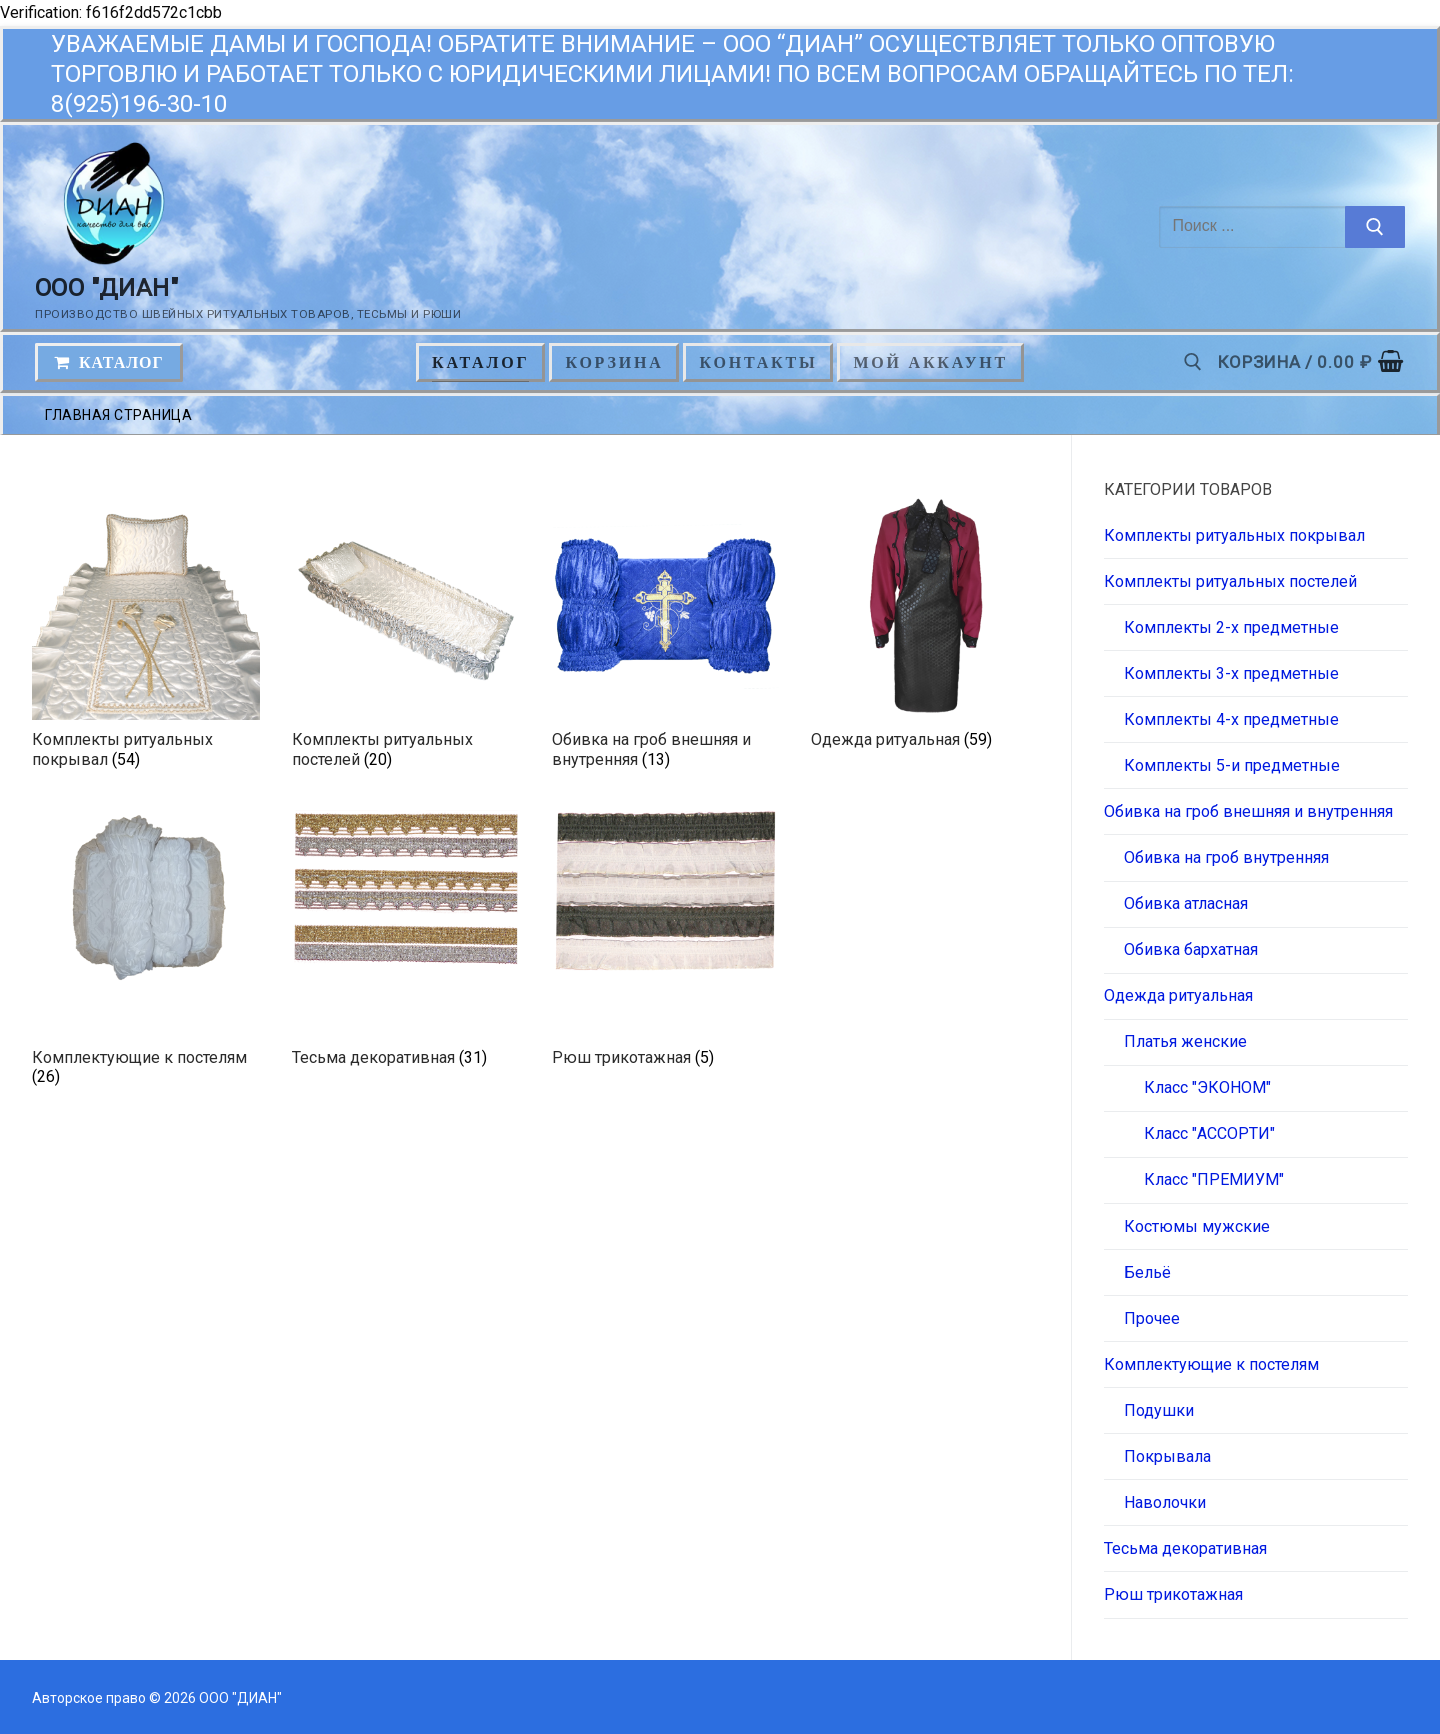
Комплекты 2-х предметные (1231, 627)
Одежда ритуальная (1178, 995)
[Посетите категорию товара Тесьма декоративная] (406, 943)
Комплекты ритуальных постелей (1230, 581)
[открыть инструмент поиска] (1193, 362)
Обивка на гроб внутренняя (1226, 857)
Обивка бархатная (1191, 949)
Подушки (1159, 1410)
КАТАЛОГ (109, 362)
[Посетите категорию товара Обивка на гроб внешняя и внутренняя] (666, 635)
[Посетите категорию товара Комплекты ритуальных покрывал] (146, 635)
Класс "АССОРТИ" (1209, 1133)
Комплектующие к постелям (1211, 1364)
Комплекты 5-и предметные (1232, 765)
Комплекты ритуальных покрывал (1234, 535)
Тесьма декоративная (1185, 1548)
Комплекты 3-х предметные (1231, 673)
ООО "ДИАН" (106, 288)
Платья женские (1185, 1041)
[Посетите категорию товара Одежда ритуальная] (925, 626)
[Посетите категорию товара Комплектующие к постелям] (146, 952)
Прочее (1152, 1318)
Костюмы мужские (1197, 1226)
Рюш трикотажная (1173, 1594)
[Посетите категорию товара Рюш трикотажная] (666, 943)
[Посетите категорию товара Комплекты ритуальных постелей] (406, 635)
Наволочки (1165, 1502)
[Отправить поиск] (1375, 227)
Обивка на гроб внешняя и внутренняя (1248, 811)
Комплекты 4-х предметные (1231, 719)
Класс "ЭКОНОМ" (1207, 1087)
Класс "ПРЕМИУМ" (1214, 1179)
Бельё (1147, 1272)
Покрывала (1167, 1456)
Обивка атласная (1186, 903)
